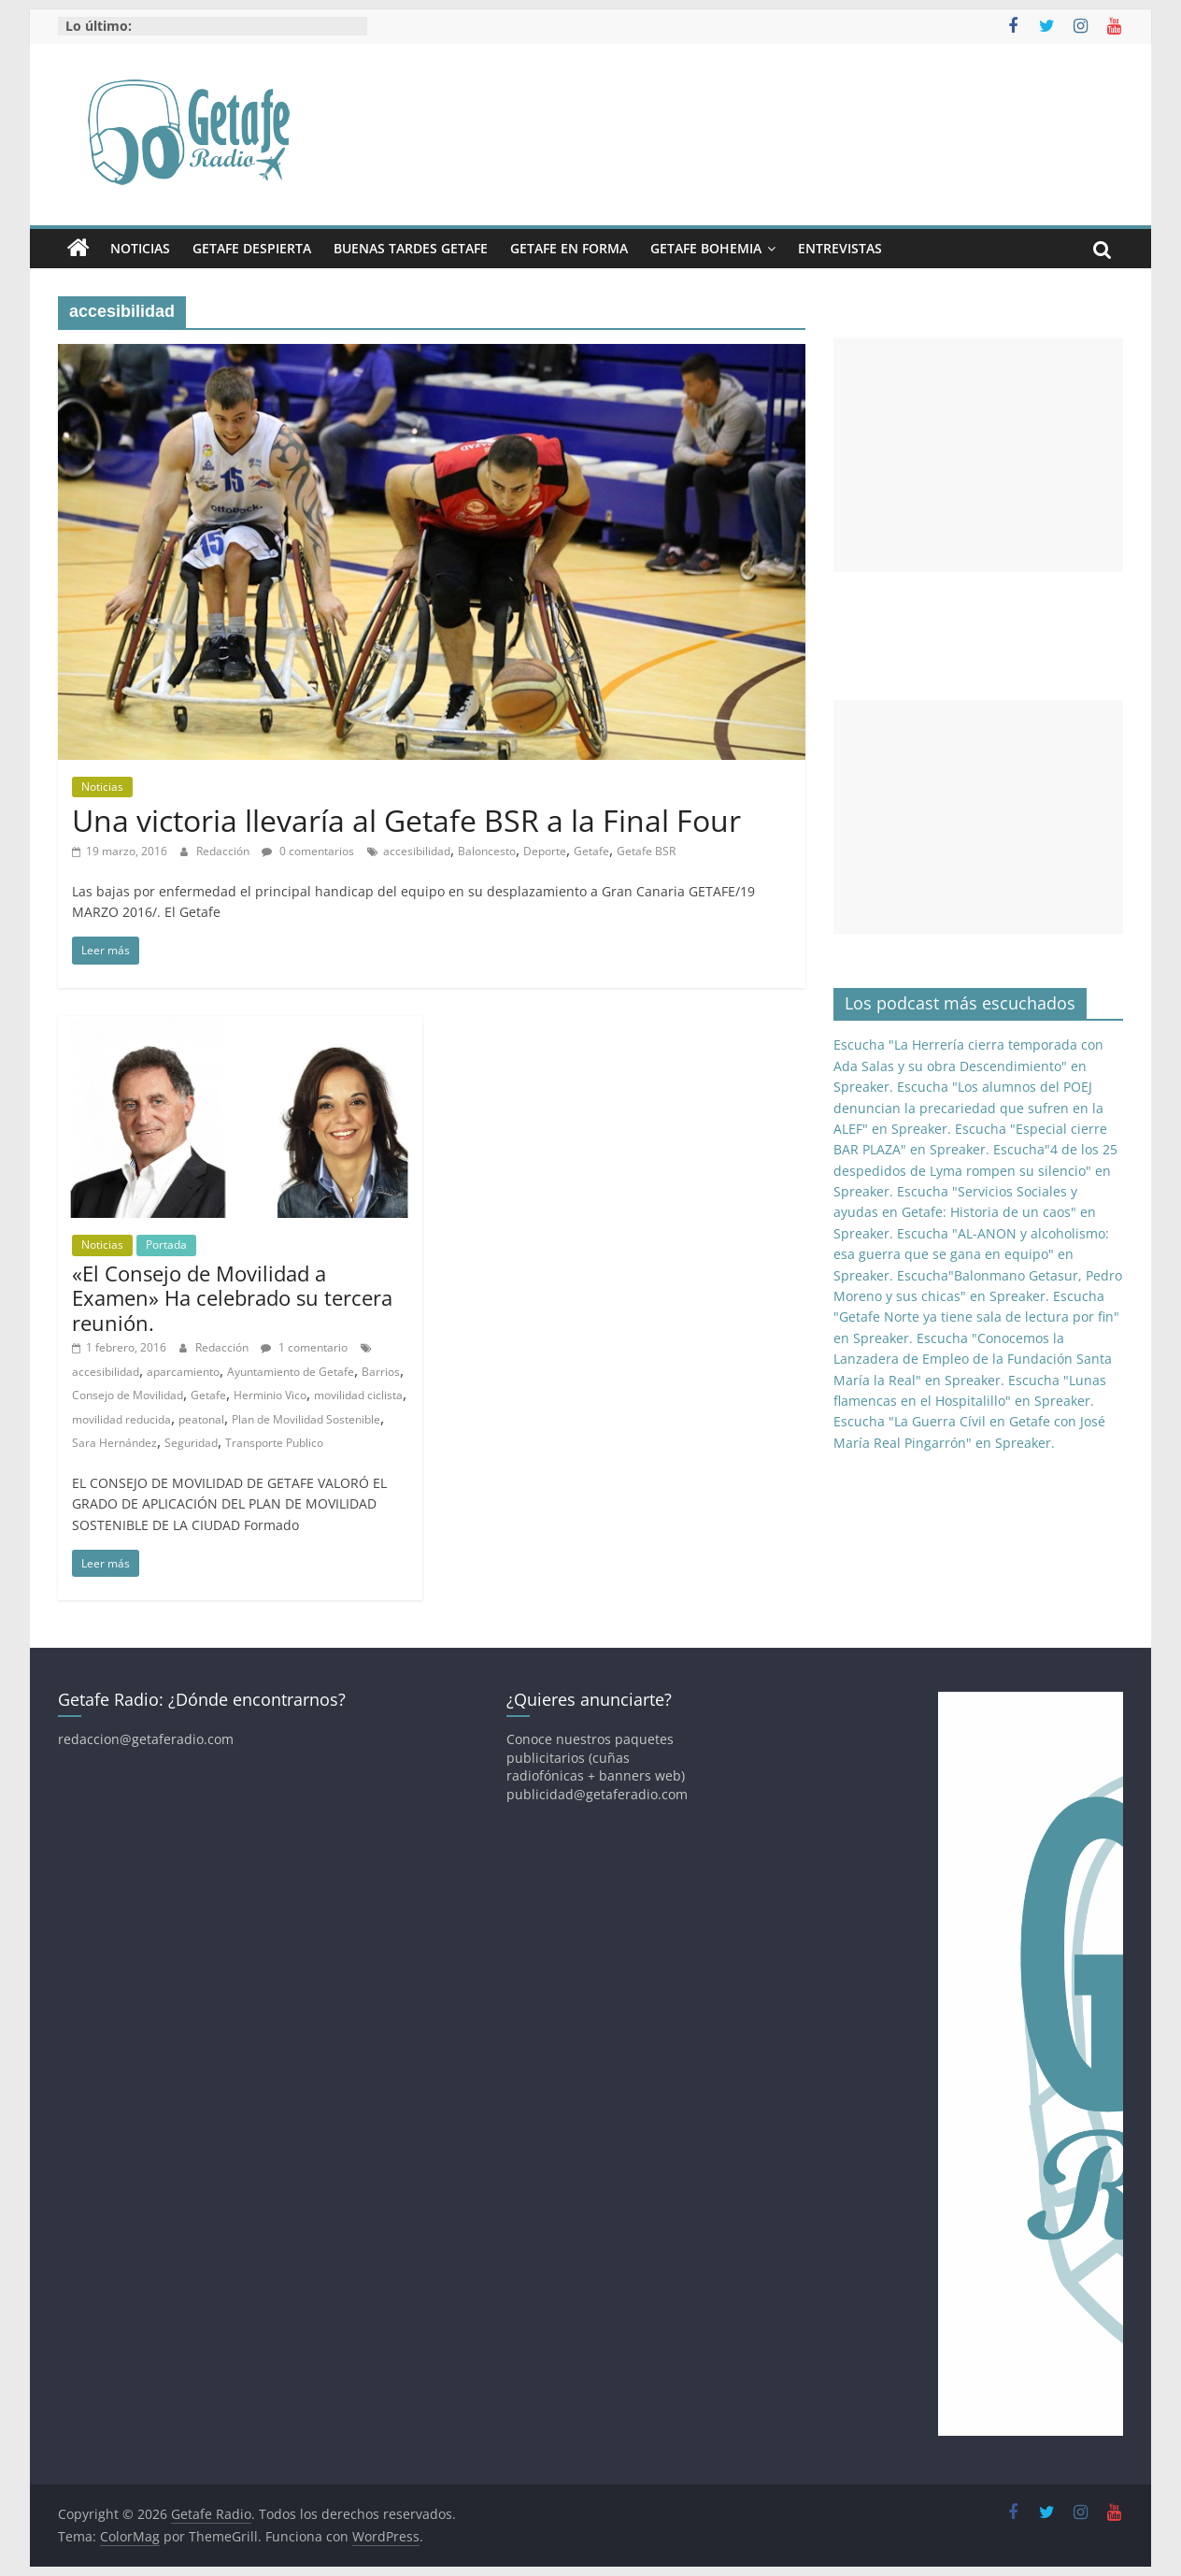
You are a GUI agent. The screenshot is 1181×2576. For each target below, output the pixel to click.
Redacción (224, 851)
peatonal (201, 1419)
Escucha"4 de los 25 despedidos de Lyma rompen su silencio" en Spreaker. (975, 1170)
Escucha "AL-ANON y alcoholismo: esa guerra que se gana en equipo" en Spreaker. (971, 1254)
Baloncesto (487, 851)
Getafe (591, 851)
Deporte (544, 851)
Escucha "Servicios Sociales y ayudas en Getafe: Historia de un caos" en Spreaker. (964, 1212)
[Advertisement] (978, 455)
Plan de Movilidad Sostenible (306, 1419)
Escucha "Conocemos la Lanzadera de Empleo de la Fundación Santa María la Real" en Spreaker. (972, 1359)
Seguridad (191, 1443)
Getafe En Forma (569, 248)
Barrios (381, 1372)
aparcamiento (183, 1372)
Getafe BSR (646, 851)
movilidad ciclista (358, 1395)
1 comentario (304, 1347)
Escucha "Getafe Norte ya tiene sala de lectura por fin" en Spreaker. (976, 1317)
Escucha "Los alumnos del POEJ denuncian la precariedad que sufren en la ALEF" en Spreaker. (968, 1108)
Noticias (140, 248)
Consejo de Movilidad (127, 1395)
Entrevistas (840, 248)
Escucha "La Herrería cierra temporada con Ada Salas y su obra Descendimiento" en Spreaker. (968, 1065)
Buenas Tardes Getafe (411, 248)
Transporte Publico (274, 1443)
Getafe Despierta (251, 248)
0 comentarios (308, 851)
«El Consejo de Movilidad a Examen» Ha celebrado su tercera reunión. (232, 1298)
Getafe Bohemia (705, 248)
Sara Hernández (114, 1443)
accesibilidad (416, 851)
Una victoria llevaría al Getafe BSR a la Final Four (406, 820)
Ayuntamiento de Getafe (290, 1372)
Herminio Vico (270, 1395)
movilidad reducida (121, 1419)
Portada (166, 1244)
